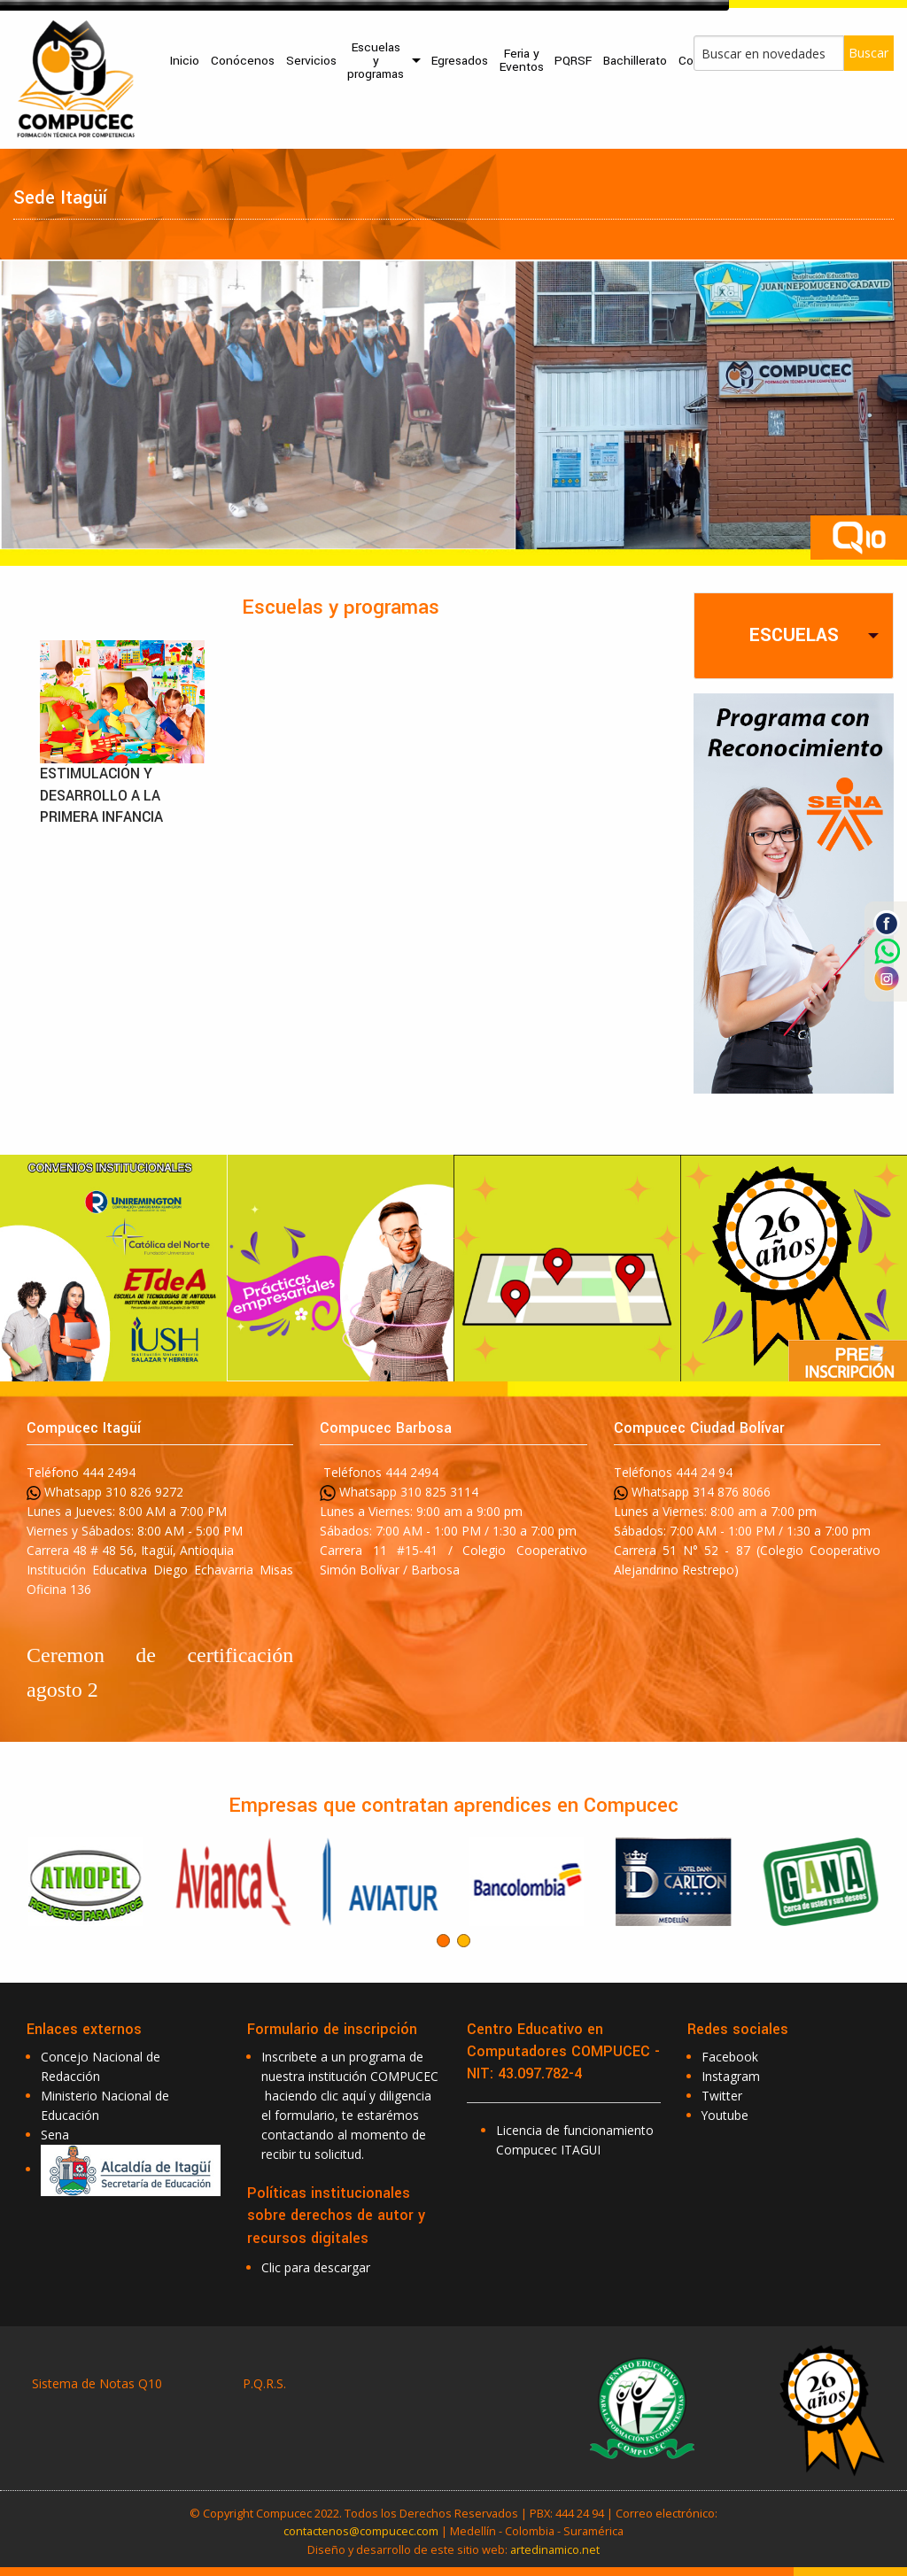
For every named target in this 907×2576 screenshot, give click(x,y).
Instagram (731, 2076)
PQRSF (573, 60)
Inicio (184, 60)
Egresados (459, 60)
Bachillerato (635, 60)
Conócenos (243, 60)
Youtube (725, 2115)
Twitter (722, 2095)
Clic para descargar (315, 2267)
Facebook (730, 2056)
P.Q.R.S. (264, 2383)
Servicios (311, 60)
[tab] (794, 635)
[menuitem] (185, 60)
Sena (55, 2134)
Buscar (868, 52)
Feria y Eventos (522, 60)
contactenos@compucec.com (360, 2531)
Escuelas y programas (375, 60)
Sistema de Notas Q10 (97, 2383)
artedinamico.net (555, 2549)
